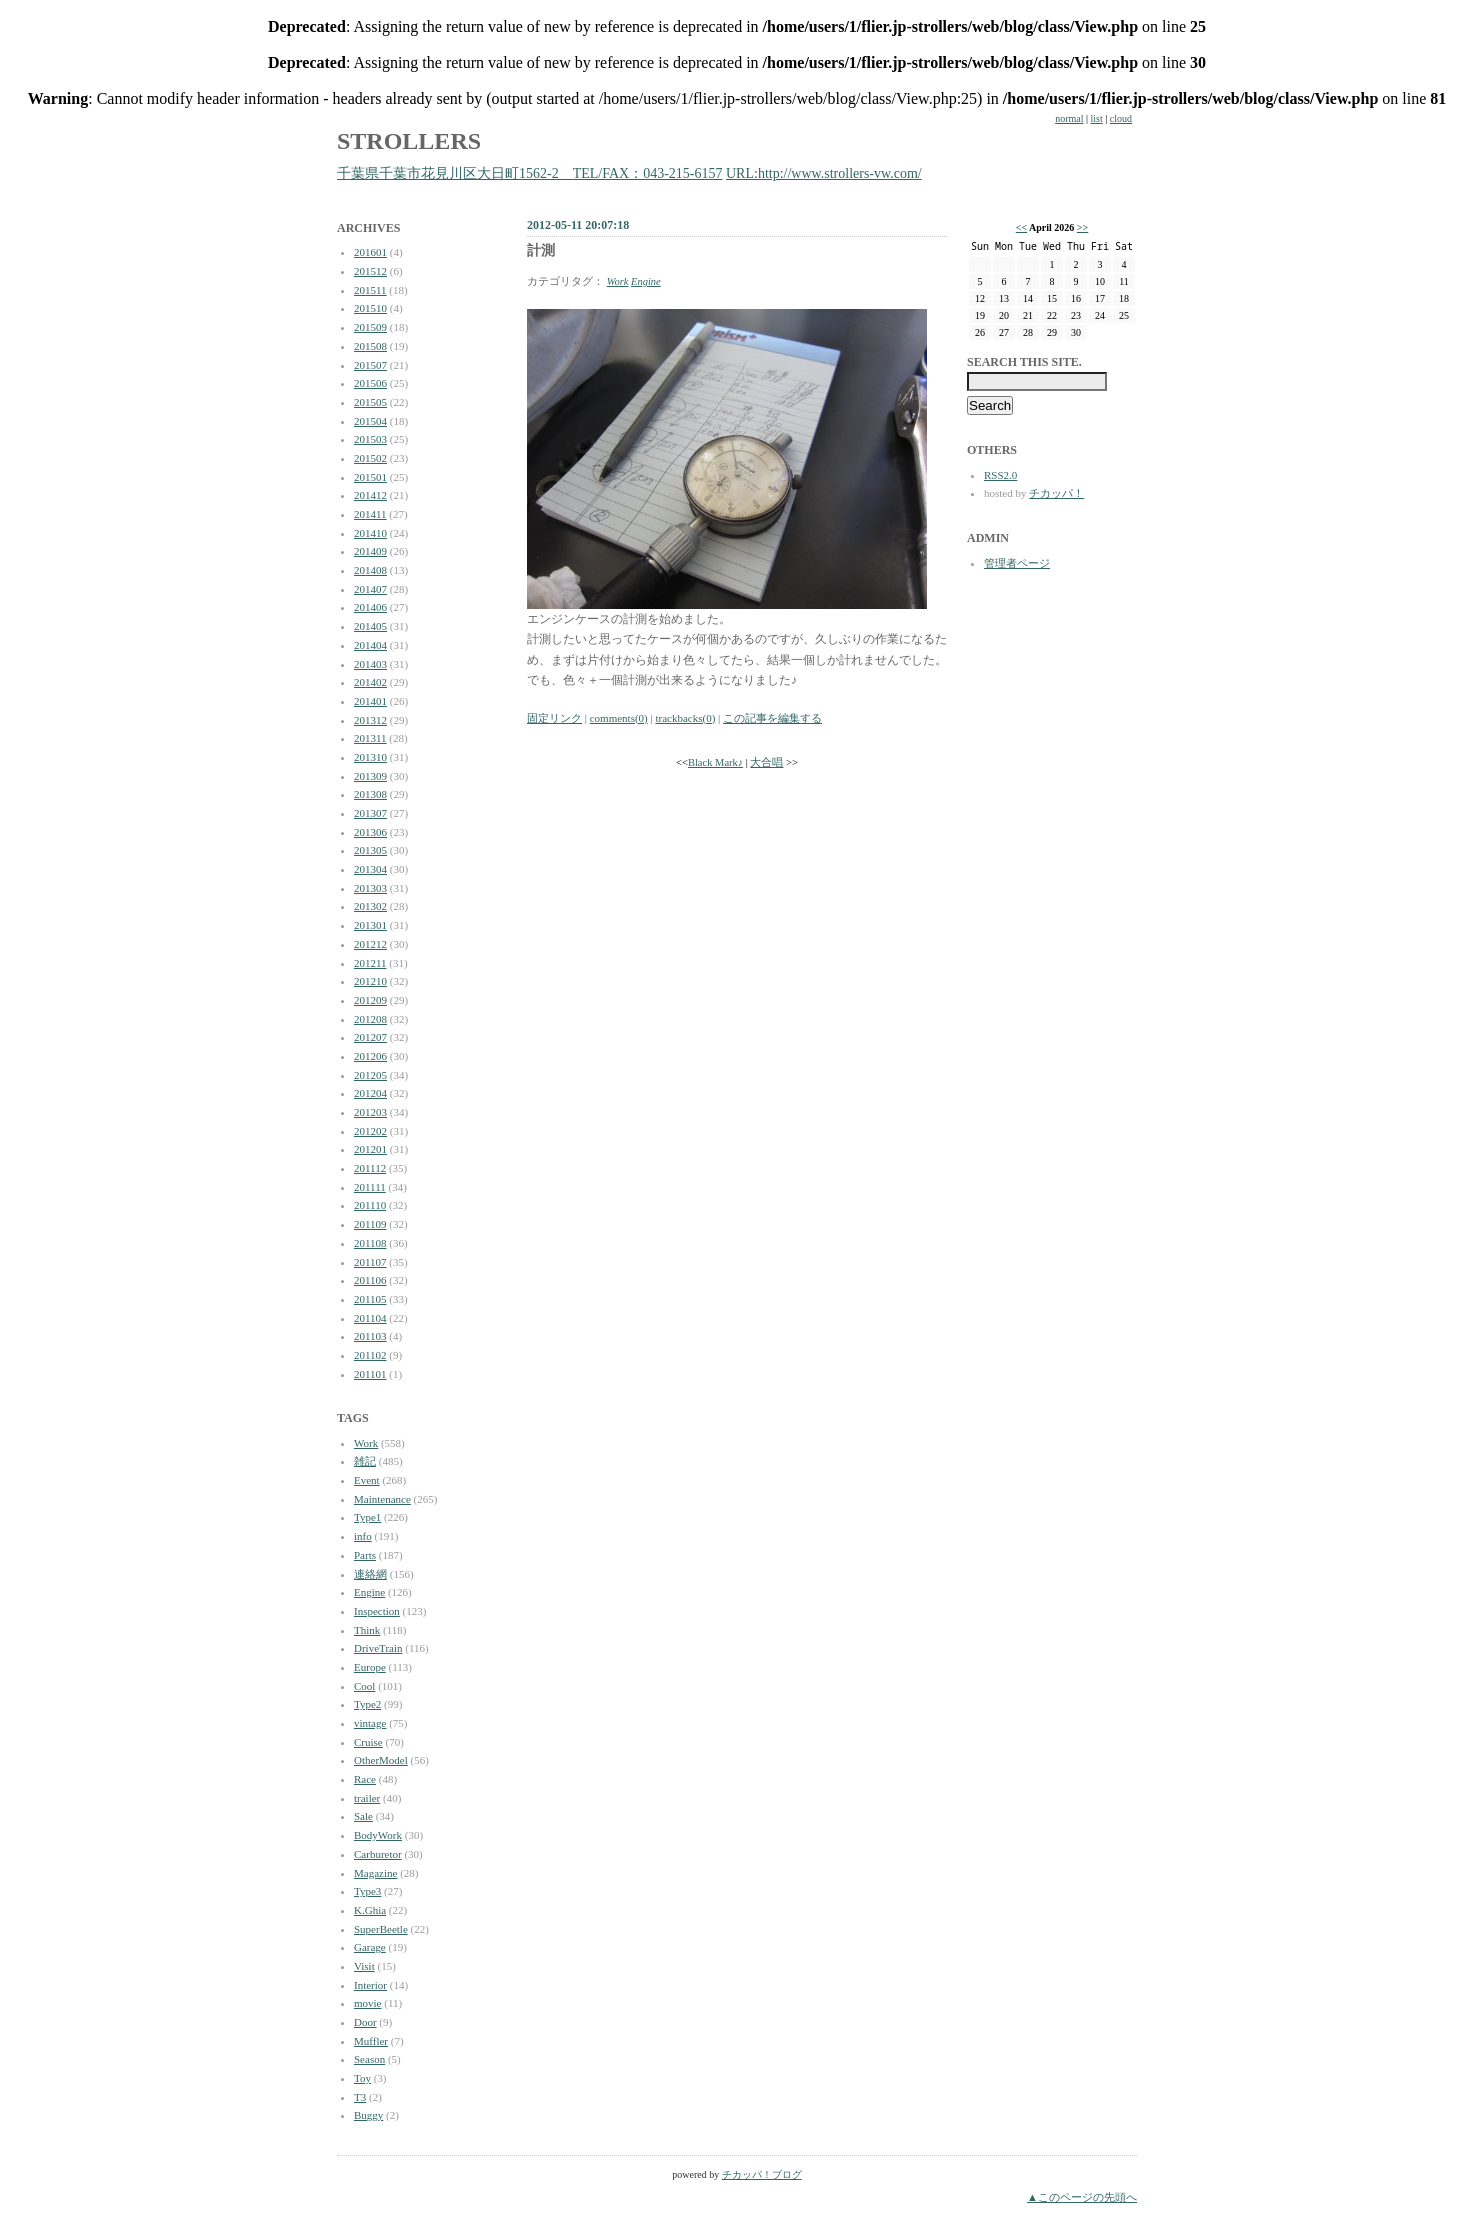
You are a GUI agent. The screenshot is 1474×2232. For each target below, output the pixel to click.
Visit (364, 1966)
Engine (369, 1592)
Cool (364, 1686)
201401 (370, 701)
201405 (370, 626)
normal (1069, 118)
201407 (370, 589)
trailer (367, 1798)
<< (1021, 227)
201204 (370, 1093)
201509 (370, 327)
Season (369, 2059)
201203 (370, 1112)
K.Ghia (370, 1910)
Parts (365, 1555)
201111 (370, 1187)
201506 (370, 383)
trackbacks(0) (685, 718)
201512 (370, 271)
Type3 (367, 1891)
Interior (370, 1985)
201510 (370, 308)
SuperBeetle (381, 1929)
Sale (363, 1816)
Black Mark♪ (715, 762)
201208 (370, 1019)
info (363, 1536)
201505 (370, 402)
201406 (370, 607)
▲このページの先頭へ (1082, 2197)
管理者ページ (1017, 563)
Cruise (368, 1742)
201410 (370, 533)
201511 (370, 290)
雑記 (365, 1461)
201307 (370, 813)
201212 (370, 944)
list (1097, 118)
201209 (370, 1000)
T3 (360, 2097)
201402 (370, 682)
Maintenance (382, 1499)
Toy (362, 2078)
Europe (370, 1667)
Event (367, 1480)
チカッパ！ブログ (762, 2174)
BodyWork (378, 1835)
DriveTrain (378, 1648)
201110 (370, 1205)
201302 (370, 906)
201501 (370, 477)
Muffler (371, 2041)
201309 (370, 776)
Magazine (375, 1873)
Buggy (368, 2115)
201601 (370, 252)
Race (365, 1779)
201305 (370, 850)
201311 (370, 738)
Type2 (367, 1704)
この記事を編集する (772, 718)
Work (366, 1443)
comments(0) (619, 718)
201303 (370, 888)
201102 (370, 1355)
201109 (370, 1224)
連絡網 (370, 1574)
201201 (370, 1149)
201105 (370, 1299)
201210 (370, 981)
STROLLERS (409, 141)
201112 (370, 1168)
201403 (370, 664)
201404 (370, 645)
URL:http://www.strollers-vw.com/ (824, 173)
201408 (370, 570)
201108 (370, 1243)
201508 (370, 346)
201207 (370, 1037)
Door (365, 2022)
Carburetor (378, 1854)
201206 (370, 1056)
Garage (370, 1947)
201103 (370, 1336)
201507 (370, 365)
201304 (370, 869)
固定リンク (554, 718)
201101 (370, 1374)
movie (368, 2003)
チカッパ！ (1056, 493)
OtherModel (381, 1760)
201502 (370, 458)
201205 (370, 1075)
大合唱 (766, 762)
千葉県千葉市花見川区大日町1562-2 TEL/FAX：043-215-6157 (530, 173)
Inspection (377, 1611)
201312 (370, 720)
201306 (370, 832)
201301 (370, 925)
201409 (370, 551)
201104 (370, 1318)
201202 (370, 1131)
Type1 (367, 1517)
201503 (370, 439)
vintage (370, 1723)
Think (367, 1630)
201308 (370, 794)
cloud (1121, 118)
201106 (370, 1280)
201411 (370, 514)
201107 (370, 1262)
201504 (370, 421)
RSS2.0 (1000, 475)
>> (1082, 227)
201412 (370, 495)
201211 (370, 963)
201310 (370, 757)
